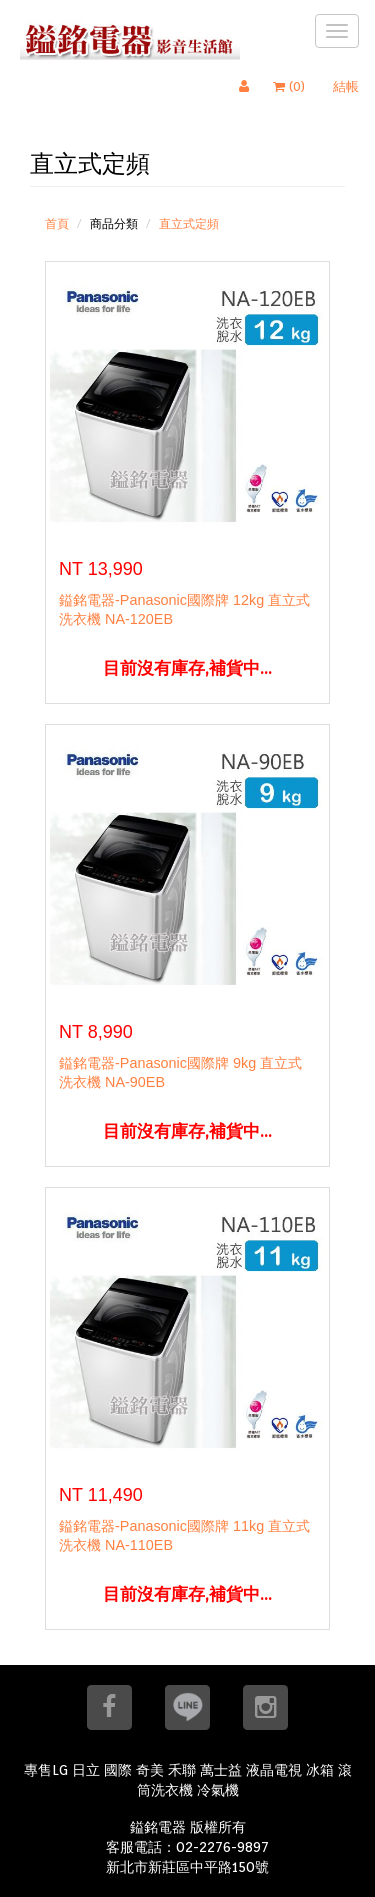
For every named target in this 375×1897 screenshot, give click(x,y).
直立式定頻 (189, 223)
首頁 (57, 223)
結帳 (346, 86)
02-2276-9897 (222, 1847)
